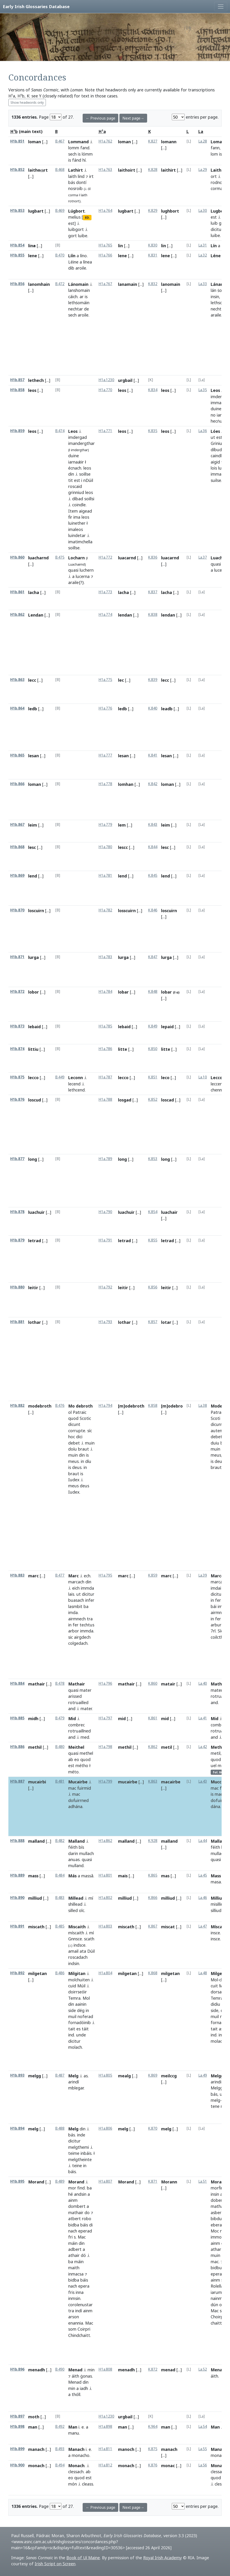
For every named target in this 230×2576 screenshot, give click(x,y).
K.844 (152, 846)
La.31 (202, 245)
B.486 (59, 1973)
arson (73, 2316)
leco (165, 1077)
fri (70, 2237)
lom (214, 154)
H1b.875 (17, 1077)
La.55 (202, 2448)
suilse (216, 480)
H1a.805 (105, 2075)
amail (73, 1951)
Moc (215, 2231)
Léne (216, 255)
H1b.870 (17, 910)
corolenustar (80, 2304)
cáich (73, 296)
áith (75, 2376)
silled (73, 1910)
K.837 (152, 592)
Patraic (79, 1412)
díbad (77, 498)
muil (72, 2016)
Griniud (218, 443)
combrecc (220, 1725)
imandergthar (81, 443)
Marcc (217, 1575)
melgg (34, 2076)
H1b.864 (17, 708)
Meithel (76, 1747)
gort (72, 235)
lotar (166, 1322)
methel (86, 1753)
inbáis (86, 2153)
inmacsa (76, 2274)
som (72, 2329)
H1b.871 (17, 956)
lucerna (83, 576)
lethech (36, 380)
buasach (76, 1600)
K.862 (152, 1746)
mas (165, 1876)
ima (76, 517)
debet (74, 1443)
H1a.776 (105, 708)
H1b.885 (17, 1718)
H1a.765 (105, 245)
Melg (73, 2076)
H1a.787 (105, 1077)
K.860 (152, 1683)
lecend (74, 1084)
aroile (80, 268)
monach (36, 2465)
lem (122, 825)
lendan (168, 615)
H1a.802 (105, 1897)
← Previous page (100, 118)
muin (90, 1443)
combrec (76, 1725)
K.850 (152, 1048)
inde (81, 2135)
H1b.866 (17, 783)
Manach (76, 2449)
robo (86, 2218)
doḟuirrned (78, 1800)
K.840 (152, 708)
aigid (215, 462)
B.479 (59, 1718)
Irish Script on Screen (55, 2563)
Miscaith (77, 1926)
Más (72, 1876)
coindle (79, 504)
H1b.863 (17, 679)
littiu (33, 1049)
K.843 (152, 824)
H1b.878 (17, 1211)
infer (89, 1600)
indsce (79, 1945)
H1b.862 (17, 614)
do (87, 2212)
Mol (86, 1998)
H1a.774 (105, 614)
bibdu (216, 2218)
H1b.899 (17, 2448)
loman (34, 141)
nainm (216, 2298)
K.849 (152, 1026)
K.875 (152, 2448)
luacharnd (38, 558)
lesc (32, 847)
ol (70, 1412)
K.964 (152, 2426)
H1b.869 (17, 875)
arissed (75, 1696)
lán (213, 290)
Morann (169, 2182)
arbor (73, 1631)
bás (71, 182)
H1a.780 (105, 846)
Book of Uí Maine (83, 2557)
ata (83, 1951)
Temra (74, 1998)
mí (90, 1898)
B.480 (59, 1746)
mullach (86, 1853)
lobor (33, 992)
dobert (217, 2200)
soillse (85, 474)
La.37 (202, 557)
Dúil (91, 1951)
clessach (76, 2471)
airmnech (77, 1619)
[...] (44, 141)
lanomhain (39, 284)
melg (215, 2100)
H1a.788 (105, 1099)
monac (168, 2465)
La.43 (202, 1781)
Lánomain (78, 284)
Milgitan (76, 1973)
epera (83, 2286)
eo (76, 1759)
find (81, 2188)
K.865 (152, 1875)
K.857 (152, 1321)
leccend (218, 1084)
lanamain (127, 284)
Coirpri (84, 2329)
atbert (74, 2218)
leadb (166, 708)
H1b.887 (17, 1781)
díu (88, 1461)
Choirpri (218, 2316)
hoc (71, 1436)
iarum (216, 2292)
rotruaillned (79, 1731)
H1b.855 (17, 255)
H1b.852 (17, 169)
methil (35, 1747)
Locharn (76, 558)
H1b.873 (17, 1026)
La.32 (202, 255)
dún (214, 2304)
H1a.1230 (106, 379)
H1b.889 (17, 1875)
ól (89, 189)
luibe (82, 235)
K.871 (152, 2181)
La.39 (202, 1575)
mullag (217, 1853)
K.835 (152, 430)
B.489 (59, 2181)
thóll (76, 2394)
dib (71, 268)
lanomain (170, 284)
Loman (218, 141)
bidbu (216, 2267)
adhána (75, 1806)
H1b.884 (17, 1683)
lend (32, 876)
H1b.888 (17, 1840)
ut (213, 437)
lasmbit (75, 1606)
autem (217, 1430)
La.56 (202, 2465)
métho (81, 1765)
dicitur (217, 229)
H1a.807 (105, 2181)
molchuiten (79, 1979)
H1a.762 (105, 141)
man (32, 2427)
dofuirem (220, 1800)
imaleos (75, 529)
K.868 (152, 1973)
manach (36, 2449)
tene (215, 2106)
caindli (217, 455)
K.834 (152, 389)
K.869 (152, 2075)
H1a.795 (105, 1575)
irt (91, 176)
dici (79, 1436)
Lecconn (219, 1077)
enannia (75, 2323)
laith (72, 176)
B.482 (59, 1840)
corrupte (76, 1430)
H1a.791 (105, 1240)
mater (85, 1690)
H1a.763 (105, 169)
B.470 (59, 255)
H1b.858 (17, 389)
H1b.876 (17, 1099)
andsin (80, 2194)
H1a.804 (105, 1973)
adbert (74, 2249)
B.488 (59, 2128)
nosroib (75, 188)
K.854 (152, 1211)
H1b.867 (17, 824)
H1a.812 (105, 2465)
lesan (33, 755)
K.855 (152, 1240)
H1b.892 (17, 1973)
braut (83, 1449)
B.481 (59, 1781)
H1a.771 (105, 430)
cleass (87, 2484)
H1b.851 (17, 141)
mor (72, 2188)
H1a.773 (105, 592)
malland (36, 1841)
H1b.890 (17, 1897)
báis (72, 2171)
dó (83, 2255)
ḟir (70, 517)
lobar (123, 992)
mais (123, 1876)
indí (78, 2310)
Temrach (219, 1998)
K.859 (152, 1575)
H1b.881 (17, 1321)
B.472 (59, 283)
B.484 (59, 1875)
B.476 (59, 1405)
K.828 (152, 169)
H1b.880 (17, 1287)
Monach (76, 2465)
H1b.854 (17, 245)
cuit (214, 1986)
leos (32, 390)
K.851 (152, 1077)
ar (82, 296)
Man (72, 2427)
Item (73, 511)
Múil (81, 1986)
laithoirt (126, 170)
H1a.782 (105, 910)
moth (33, 2416)
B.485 (59, 1926)
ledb (32, 708)
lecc (32, 680)
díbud (216, 449)
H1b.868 (17, 846)
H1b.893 (17, 2075)
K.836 (152, 557)
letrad (34, 1240)
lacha (33, 592)
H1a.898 (105, 2426)
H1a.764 (105, 210)
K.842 (152, 783)
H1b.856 (17, 283)
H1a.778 (105, 783)
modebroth (39, 1406)
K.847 (152, 956)
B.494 (59, 2465)
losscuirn (127, 910)
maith (73, 2267)
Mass (216, 1876)
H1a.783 (105, 956)
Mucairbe (78, 1782)
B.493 (59, 2448)
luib (214, 223)
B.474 (59, 430)
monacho (80, 2455)
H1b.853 (17, 210)
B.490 (59, 2369)
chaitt (216, 2323)
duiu (215, 1443)
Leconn (75, 1077)
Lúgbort (76, 211)
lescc (123, 847)
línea (87, 262)
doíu (72, 1449)
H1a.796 (105, 1683)
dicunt (74, 1424)
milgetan (37, 1973)
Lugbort (219, 211)
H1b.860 (17, 557)
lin (120, 245)
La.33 (202, 283)
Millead (75, 1898)
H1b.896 (17, 2369)
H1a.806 (105, 2128)
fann (215, 147)
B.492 (59, 2426)
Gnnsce (75, 1939)
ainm (73, 2200)
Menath (219, 2369)
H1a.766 (105, 255)
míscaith (76, 1932)
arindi (216, 2082)
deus (76, 1467)
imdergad (220, 396)
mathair (36, 1684)
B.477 (59, 1575)
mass (33, 1876)
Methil (217, 1747)
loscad (167, 1100)
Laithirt (219, 170)
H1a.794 (105, 1405)
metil (166, 1747)
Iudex (73, 1479)
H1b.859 (17, 430)
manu (73, 2433)
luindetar (77, 535)
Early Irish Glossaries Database (36, 6)
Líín (71, 255)
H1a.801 (105, 1875)
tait (71, 2029)
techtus (87, 1625)
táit (85, 2029)
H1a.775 (105, 679)
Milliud (217, 1898)
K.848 (152, 991)
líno (83, 255)
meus (73, 1461)
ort (214, 176)
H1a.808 (105, 2369)
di (91, 2225)
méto (73, 1772)
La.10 (202, 1077)
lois (214, 468)
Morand (36, 2182)
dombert (76, 2206)
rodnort (218, 182)
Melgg (217, 2076)
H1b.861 (17, 592)
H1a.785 (105, 1026)
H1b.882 (17, 1405)
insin (215, 296)
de (86, 309)
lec (121, 680)
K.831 (152, 255)
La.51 (202, 2181)
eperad (85, 2231)
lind (81, 176)
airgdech (82, 1637)
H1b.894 (17, 2128)
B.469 (59, 210)
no (213, 415)
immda (87, 1588)
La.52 (202, 2369)
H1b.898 (17, 2426)
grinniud (76, 492)
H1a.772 (105, 557)
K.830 (152, 245)
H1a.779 (105, 824)
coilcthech (220, 1637)
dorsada (219, 1992)
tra (90, 1619)
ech (87, 1575)
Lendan (35, 615)
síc (89, 1430)
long (32, 1159)
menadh (36, 2369)
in (82, 1461)
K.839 (152, 679)
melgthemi (78, 2147)
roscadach (78, 1957)
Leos (215, 390)
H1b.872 (17, 991)
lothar (34, 1322)
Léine (73, 262)
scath (89, 1939)
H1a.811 (105, 2448)
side (72, 2010)
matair (168, 1684)
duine (216, 408)
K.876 (152, 2465)
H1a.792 (105, 1287)
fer (75, 1625)
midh (33, 1718)
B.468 (59, 169)
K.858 (152, 1405)
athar (216, 2249)
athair (74, 2255)
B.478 (59, 1683)
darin (73, 1853)
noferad (85, 2016)
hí (84, 160)
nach (72, 2231)
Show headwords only (27, 102)
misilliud (218, 1904)
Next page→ (133, 118)
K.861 (152, 1718)
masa (216, 1882)
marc (33, 1575)
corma (73, 195)
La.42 (202, 1746)
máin (73, 2243)
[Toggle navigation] (220, 6)
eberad (217, 2225)
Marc (73, 1575)
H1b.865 (17, 755)
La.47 (202, 1926)
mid (122, 1718)
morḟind (218, 2188)
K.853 (152, 1158)
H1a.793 (105, 1321)
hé (70, 2194)
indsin (73, 1963)
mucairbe (127, 1782)
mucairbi (37, 1782)
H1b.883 (17, 1575)
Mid (72, 1718)
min (91, 2369)
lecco (33, 1077)
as (86, 2076)
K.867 (152, 1926)
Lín (214, 245)
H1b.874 (17, 1048)
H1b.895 (17, 2181)
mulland (76, 1865)
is (79, 154)
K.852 (152, 1099)
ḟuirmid (84, 1788)
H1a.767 (105, 283)
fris (71, 2292)
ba (86, 1606)
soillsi (89, 498)
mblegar (76, 2088)
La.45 (202, 1875)
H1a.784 (105, 991)
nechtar (75, 309)
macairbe (170, 1782)
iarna (221, 415)
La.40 (202, 1683)
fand (84, 147)
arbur (216, 1625)
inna (80, 2292)
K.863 (152, 1781)
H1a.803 (105, 1926)
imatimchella (80, 541)
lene (32, 255)
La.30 (202, 210)
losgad (124, 1100)
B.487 (59, 2075)
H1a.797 (105, 1718)
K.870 (152, 2128)
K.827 (152, 141)
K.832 (152, 283)
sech (72, 154)
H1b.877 (17, 1158)
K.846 (152, 910)
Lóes (215, 431)
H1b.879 (17, 1240)
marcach (76, 1582)
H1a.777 (105, 755)
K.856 (152, 1287)
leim (32, 825)
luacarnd (127, 558)
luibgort (76, 229)
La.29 (202, 169)
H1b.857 (17, 379)
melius (74, 217)
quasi (73, 570)
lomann (168, 141)
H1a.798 (105, 1746)
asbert (217, 2212)
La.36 (202, 430)
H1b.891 (17, 1926)
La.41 (202, 1718)
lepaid (167, 1026)
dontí (81, 182)
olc (81, 1910)
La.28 (202, 141)
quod (73, 1418)
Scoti (215, 1418)
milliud (35, 1898)
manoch (126, 2449)
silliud (216, 1910)
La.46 (202, 1897)
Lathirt (75, 170)
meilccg (169, 2076)
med (85, 1737)
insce (215, 1932)
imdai (216, 1588)
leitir (33, 1287)
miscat (168, 1926)
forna (216, 2022)
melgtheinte (80, 2159)
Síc (220, 1631)
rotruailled (78, 1702)
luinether (76, 523)
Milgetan (220, 1973)
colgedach (78, 1643)
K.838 (152, 614)
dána (215, 1806)
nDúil (88, 480)
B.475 (59, 557)
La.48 (202, 1973)
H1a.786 (105, 1048)
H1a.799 (105, 1781)
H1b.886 (17, 1746)
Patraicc (218, 1412)
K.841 (152, 755)
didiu (215, 2004)
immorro (219, 2237)
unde (81, 2035)
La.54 (202, 2426)
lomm (73, 147)
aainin (80, 2004)
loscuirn (36, 910)
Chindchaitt (79, 2335)
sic (70, 1637)
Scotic (85, 1418)
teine (77, 2165)
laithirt (168, 170)
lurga (33, 957)
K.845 (152, 875)
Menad (75, 2369)
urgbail (125, 380)
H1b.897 (17, 2416)
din (71, 474)
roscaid (75, 486)
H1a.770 (105, 389)
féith (73, 1847)
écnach (74, 468)
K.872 (152, 2369)
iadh (84, 2388)
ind (71, 2035)
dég (81, 2010)
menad (168, 2369)
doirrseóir (77, 1992)
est (214, 217)
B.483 (59, 1897)
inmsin (74, 2298)
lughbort (170, 211)
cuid (72, 1986)
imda (73, 1612)
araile (216, 315)
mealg (124, 2076)
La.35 (202, 389)
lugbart (36, 211)
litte (122, 1049)
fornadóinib (79, 2022)
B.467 (59, 141)
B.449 (59, 1077)
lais (71, 1594)
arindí (73, 2082)
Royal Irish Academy (162, 2557)
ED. (87, 217)
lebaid (34, 1026)
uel (213, 1765)
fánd (76, 160)
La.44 (202, 1840)
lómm (87, 154)
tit (70, 480)
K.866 (152, 1897)
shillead (75, 1904)
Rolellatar (220, 2286)
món (72, 2484)
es (78, 2029)
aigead (85, 511)
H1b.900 (17, 2465)
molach (75, 2047)
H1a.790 (105, 1211)
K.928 (152, 1840)
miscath (36, 1926)
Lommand (78, 141)
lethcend (76, 1090)
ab (70, 1759)
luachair (169, 1212)
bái (213, 1606)
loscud (34, 1100)
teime (73, 2153)
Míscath (219, 1926)
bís (81, 1847)
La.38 (202, 1405)
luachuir (36, 1212)
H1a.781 (105, 875)
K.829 (152, 210)
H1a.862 (105, 1840)
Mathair (76, 1684)
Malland (76, 1841)
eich (76, 1588)
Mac (82, 2237)
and (71, 1708)
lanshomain (79, 290)
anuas (74, 1859)
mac (72, 1788)
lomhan (125, 784)
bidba (73, 2225)
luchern (87, 570)
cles (218, 2484)
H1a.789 (105, 1158)
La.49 (202, 2075)
